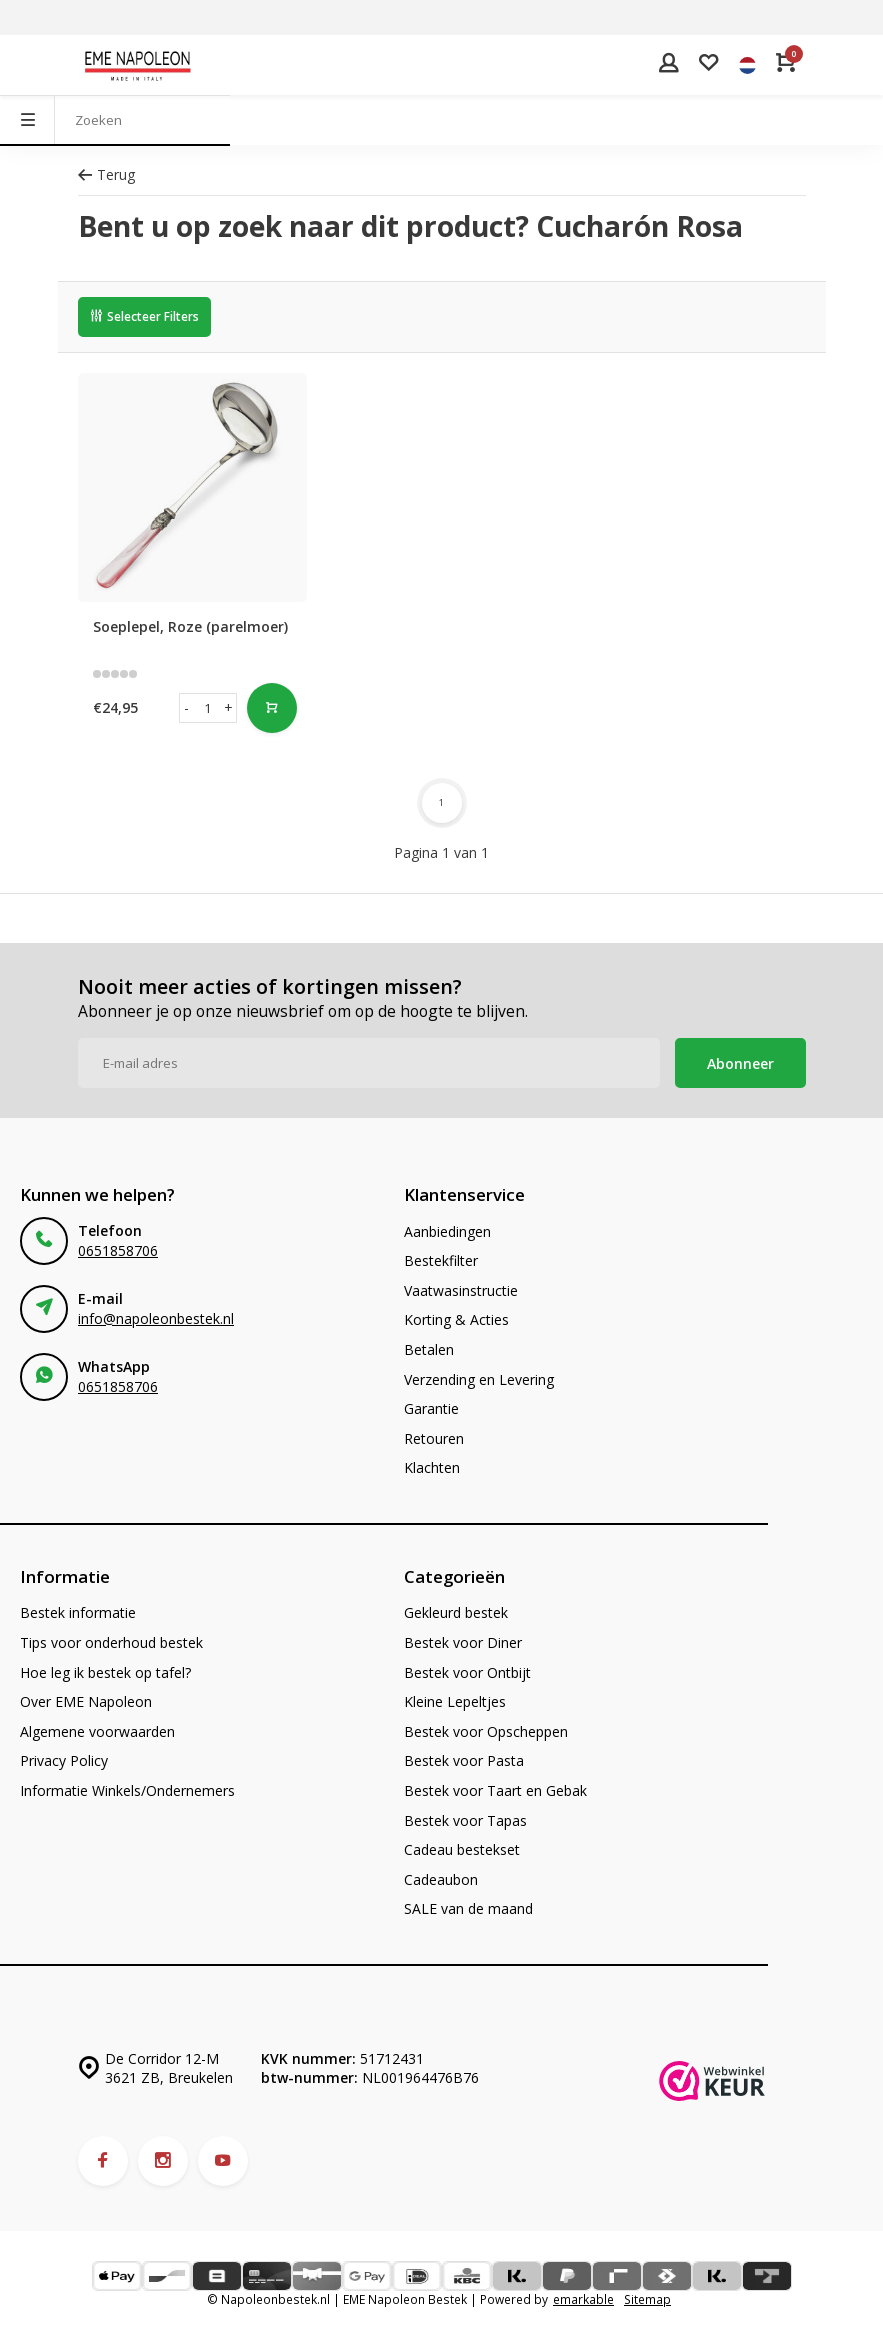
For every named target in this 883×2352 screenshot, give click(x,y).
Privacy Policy (64, 1760)
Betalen (429, 1349)
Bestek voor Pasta (464, 1760)
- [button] (186, 707)
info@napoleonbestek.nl (156, 1318)
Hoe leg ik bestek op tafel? (105, 1672)
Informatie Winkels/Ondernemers (127, 1790)
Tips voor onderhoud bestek (111, 1642)
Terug (106, 174)
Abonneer (740, 1063)
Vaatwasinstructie (461, 1290)
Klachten (432, 1467)
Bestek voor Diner (463, 1642)
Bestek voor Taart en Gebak (495, 1790)
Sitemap (647, 2299)
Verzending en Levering (479, 1379)
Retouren (434, 1438)
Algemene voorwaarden (97, 1731)
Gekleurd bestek (456, 1612)
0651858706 (118, 1250)
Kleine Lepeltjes (455, 1701)
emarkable (583, 2299)
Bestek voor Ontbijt (467, 1672)
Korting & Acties (456, 1319)
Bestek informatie (78, 1612)
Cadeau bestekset (462, 1849)
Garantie (431, 1408)
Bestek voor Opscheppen (486, 1731)
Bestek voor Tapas (465, 1820)
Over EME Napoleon (86, 1701)
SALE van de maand (468, 1908)
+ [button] (228, 707)
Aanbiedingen (447, 1231)
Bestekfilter (441, 1260)
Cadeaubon (441, 1879)
